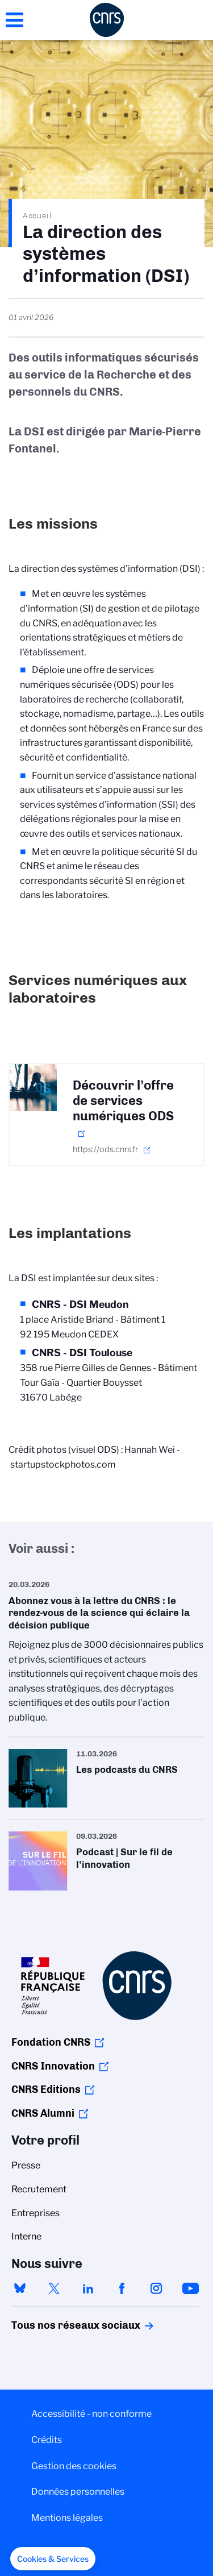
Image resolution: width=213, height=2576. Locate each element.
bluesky (19, 2288)
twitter (53, 2288)
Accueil (37, 215)
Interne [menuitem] (26, 2236)
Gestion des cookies (73, 2466)
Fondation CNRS (50, 2042)
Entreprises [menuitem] (35, 2213)
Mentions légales (67, 2517)
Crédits (46, 2439)
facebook (122, 2288)
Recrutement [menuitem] (38, 2189)
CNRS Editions (46, 2089)
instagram (156, 2288)
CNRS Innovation (53, 2066)
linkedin (88, 2288)
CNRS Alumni (42, 2113)
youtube (190, 2288)
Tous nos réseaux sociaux (56, 2325)
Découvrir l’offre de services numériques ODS (123, 1101)
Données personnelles (77, 2491)
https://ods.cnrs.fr (105, 1149)
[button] (52, 2559)
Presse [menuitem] (25, 2165)
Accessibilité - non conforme (91, 2413)
